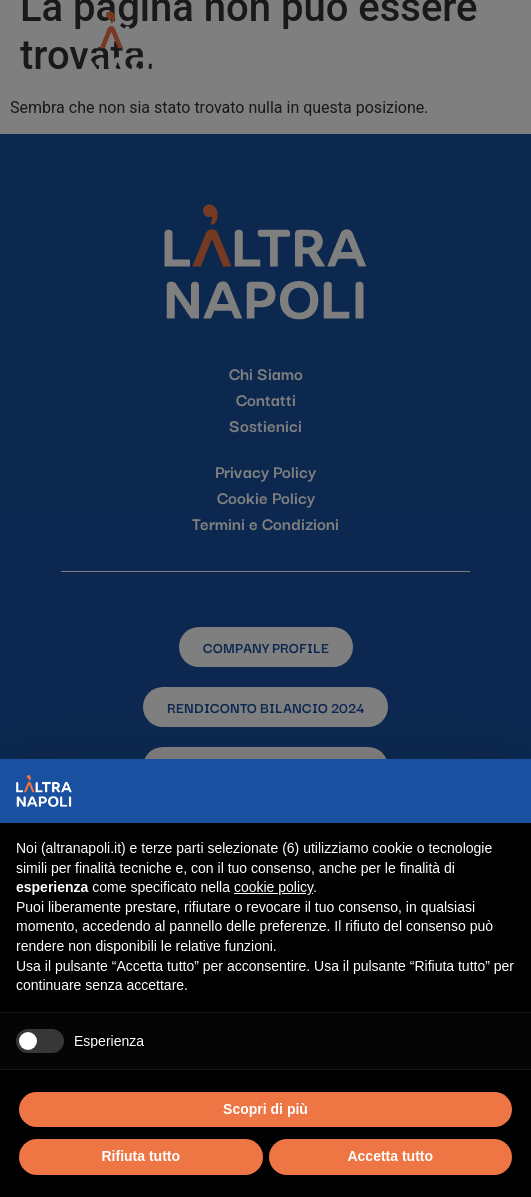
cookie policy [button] (273, 887)
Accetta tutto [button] (390, 1156)
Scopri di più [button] (265, 1109)
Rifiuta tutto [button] (140, 1156)
